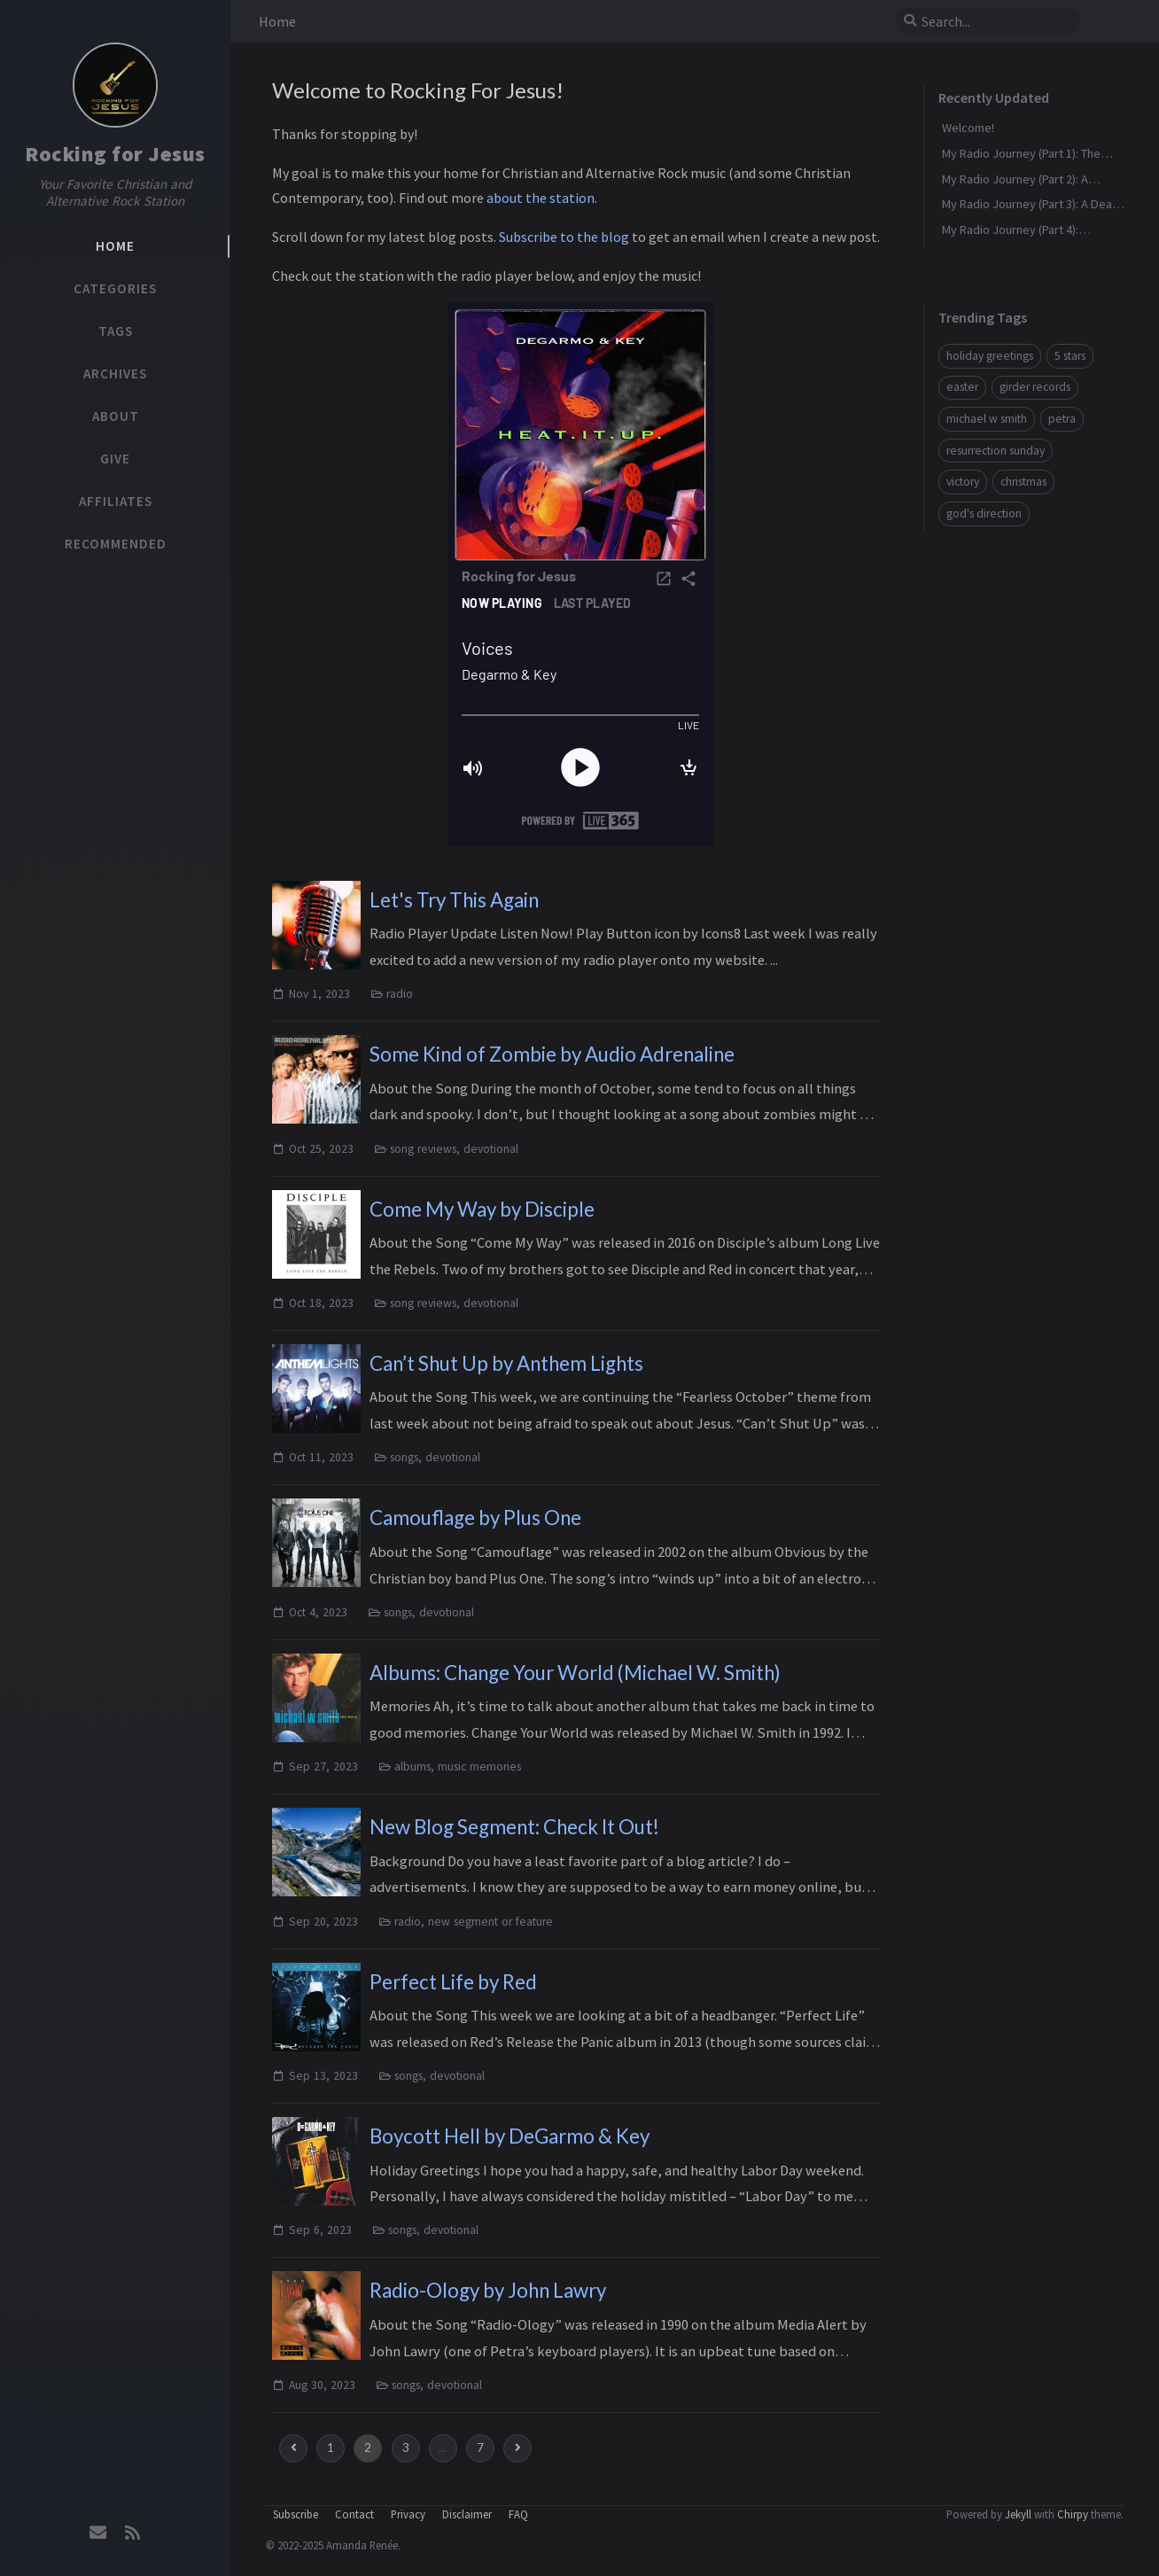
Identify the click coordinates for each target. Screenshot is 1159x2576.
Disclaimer (467, 2514)
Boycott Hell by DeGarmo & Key (509, 2136)
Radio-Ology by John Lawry (487, 2290)
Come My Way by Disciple (482, 1209)
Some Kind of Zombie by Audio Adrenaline (552, 1054)
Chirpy (1072, 2514)
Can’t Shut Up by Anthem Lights (506, 1363)
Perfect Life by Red (453, 1982)
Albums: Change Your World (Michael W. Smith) (575, 1673)
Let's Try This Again (454, 900)
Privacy (408, 2514)
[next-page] (517, 2448)
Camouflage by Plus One (475, 1517)
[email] (98, 2533)
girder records (1035, 386)
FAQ (518, 2514)
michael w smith (986, 418)
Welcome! (968, 128)
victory (962, 481)
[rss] (132, 2533)
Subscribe (295, 2514)
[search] (995, 21)
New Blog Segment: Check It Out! (514, 1827)
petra (1062, 418)
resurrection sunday (995, 450)
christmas (1023, 481)
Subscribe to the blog (564, 236)
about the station (540, 197)
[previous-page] (293, 2448)
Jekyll (1018, 2514)
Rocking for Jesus (115, 153)
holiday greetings (989, 355)
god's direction (984, 513)
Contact (354, 2514)
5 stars (1069, 355)
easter (962, 386)
